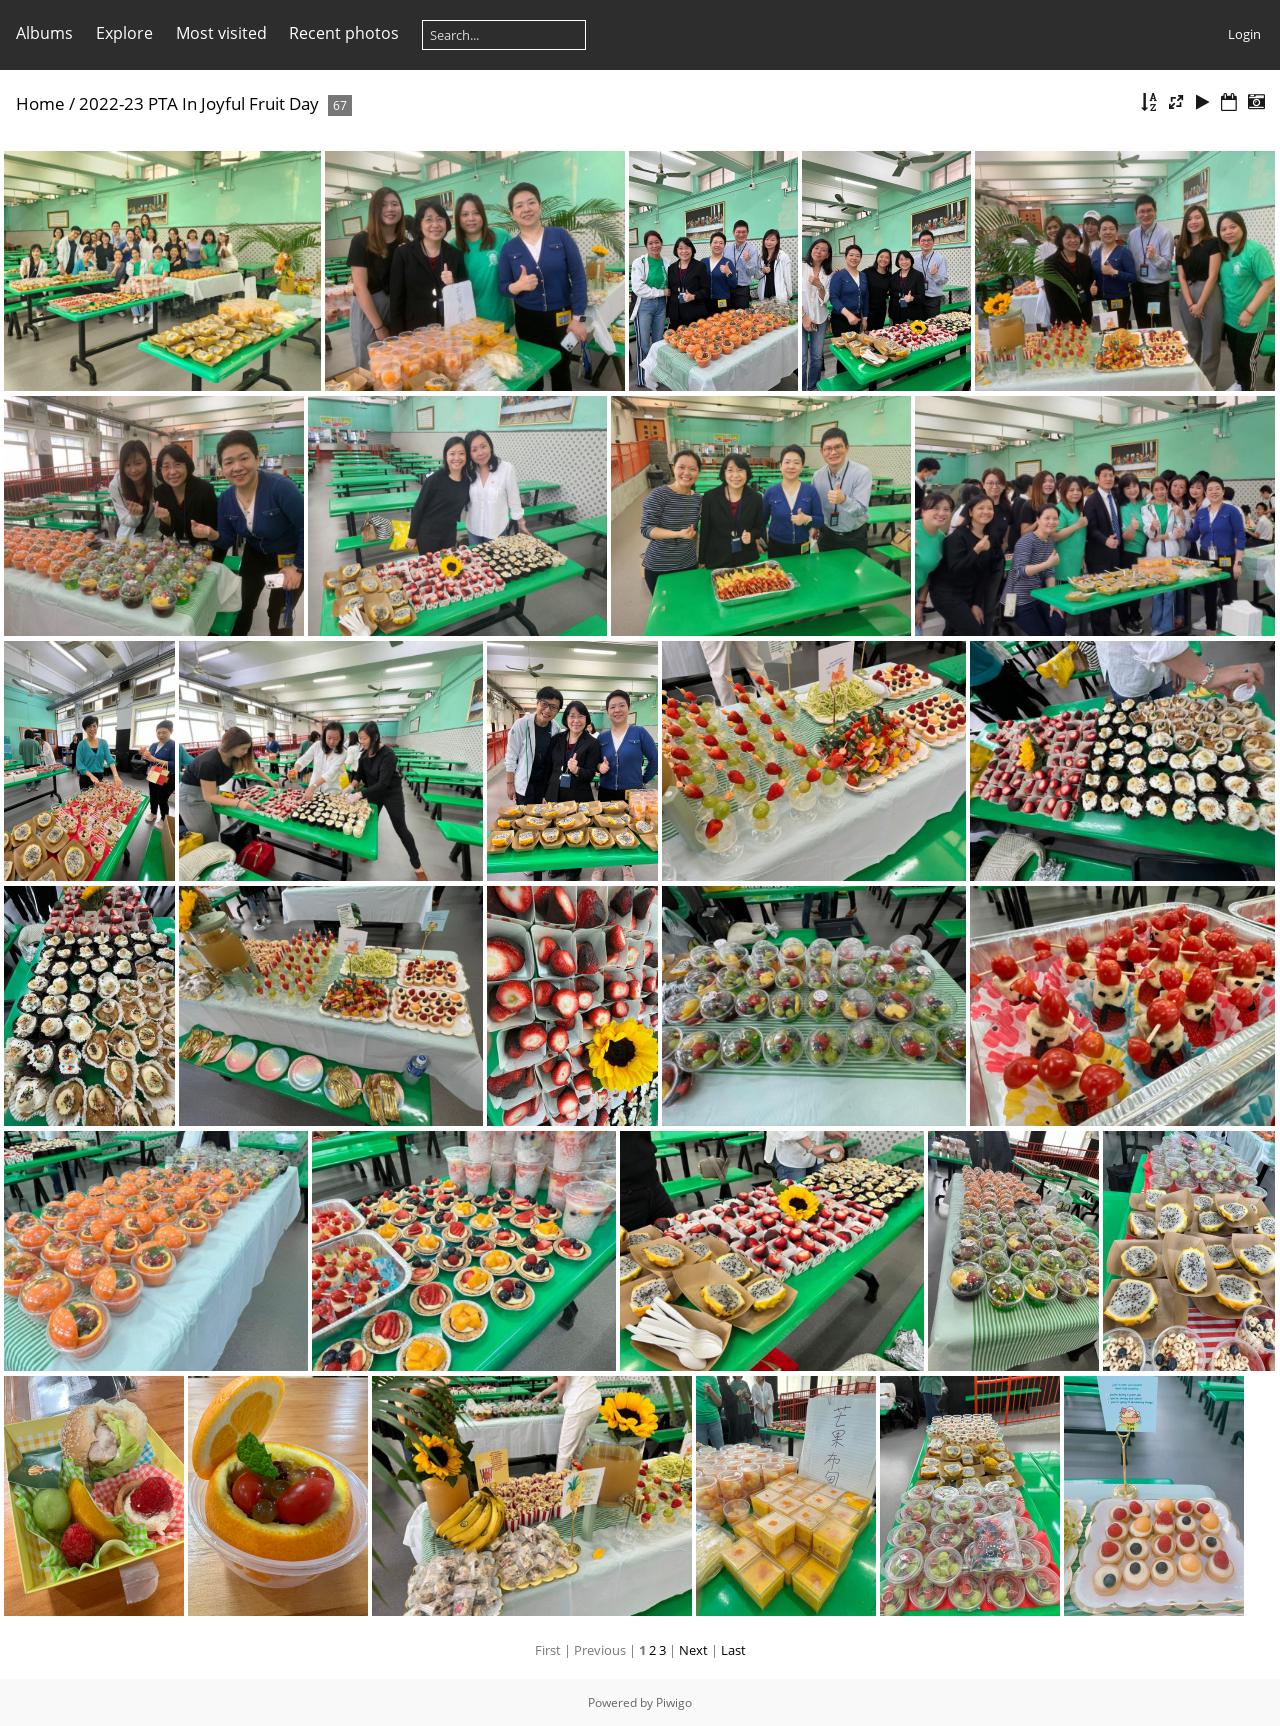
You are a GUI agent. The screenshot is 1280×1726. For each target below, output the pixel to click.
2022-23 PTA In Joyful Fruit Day (199, 103)
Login (1244, 34)
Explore (124, 33)
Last (733, 1650)
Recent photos (344, 33)
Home (40, 103)
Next (693, 1650)
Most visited (221, 33)
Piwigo (674, 1702)
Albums (44, 33)
